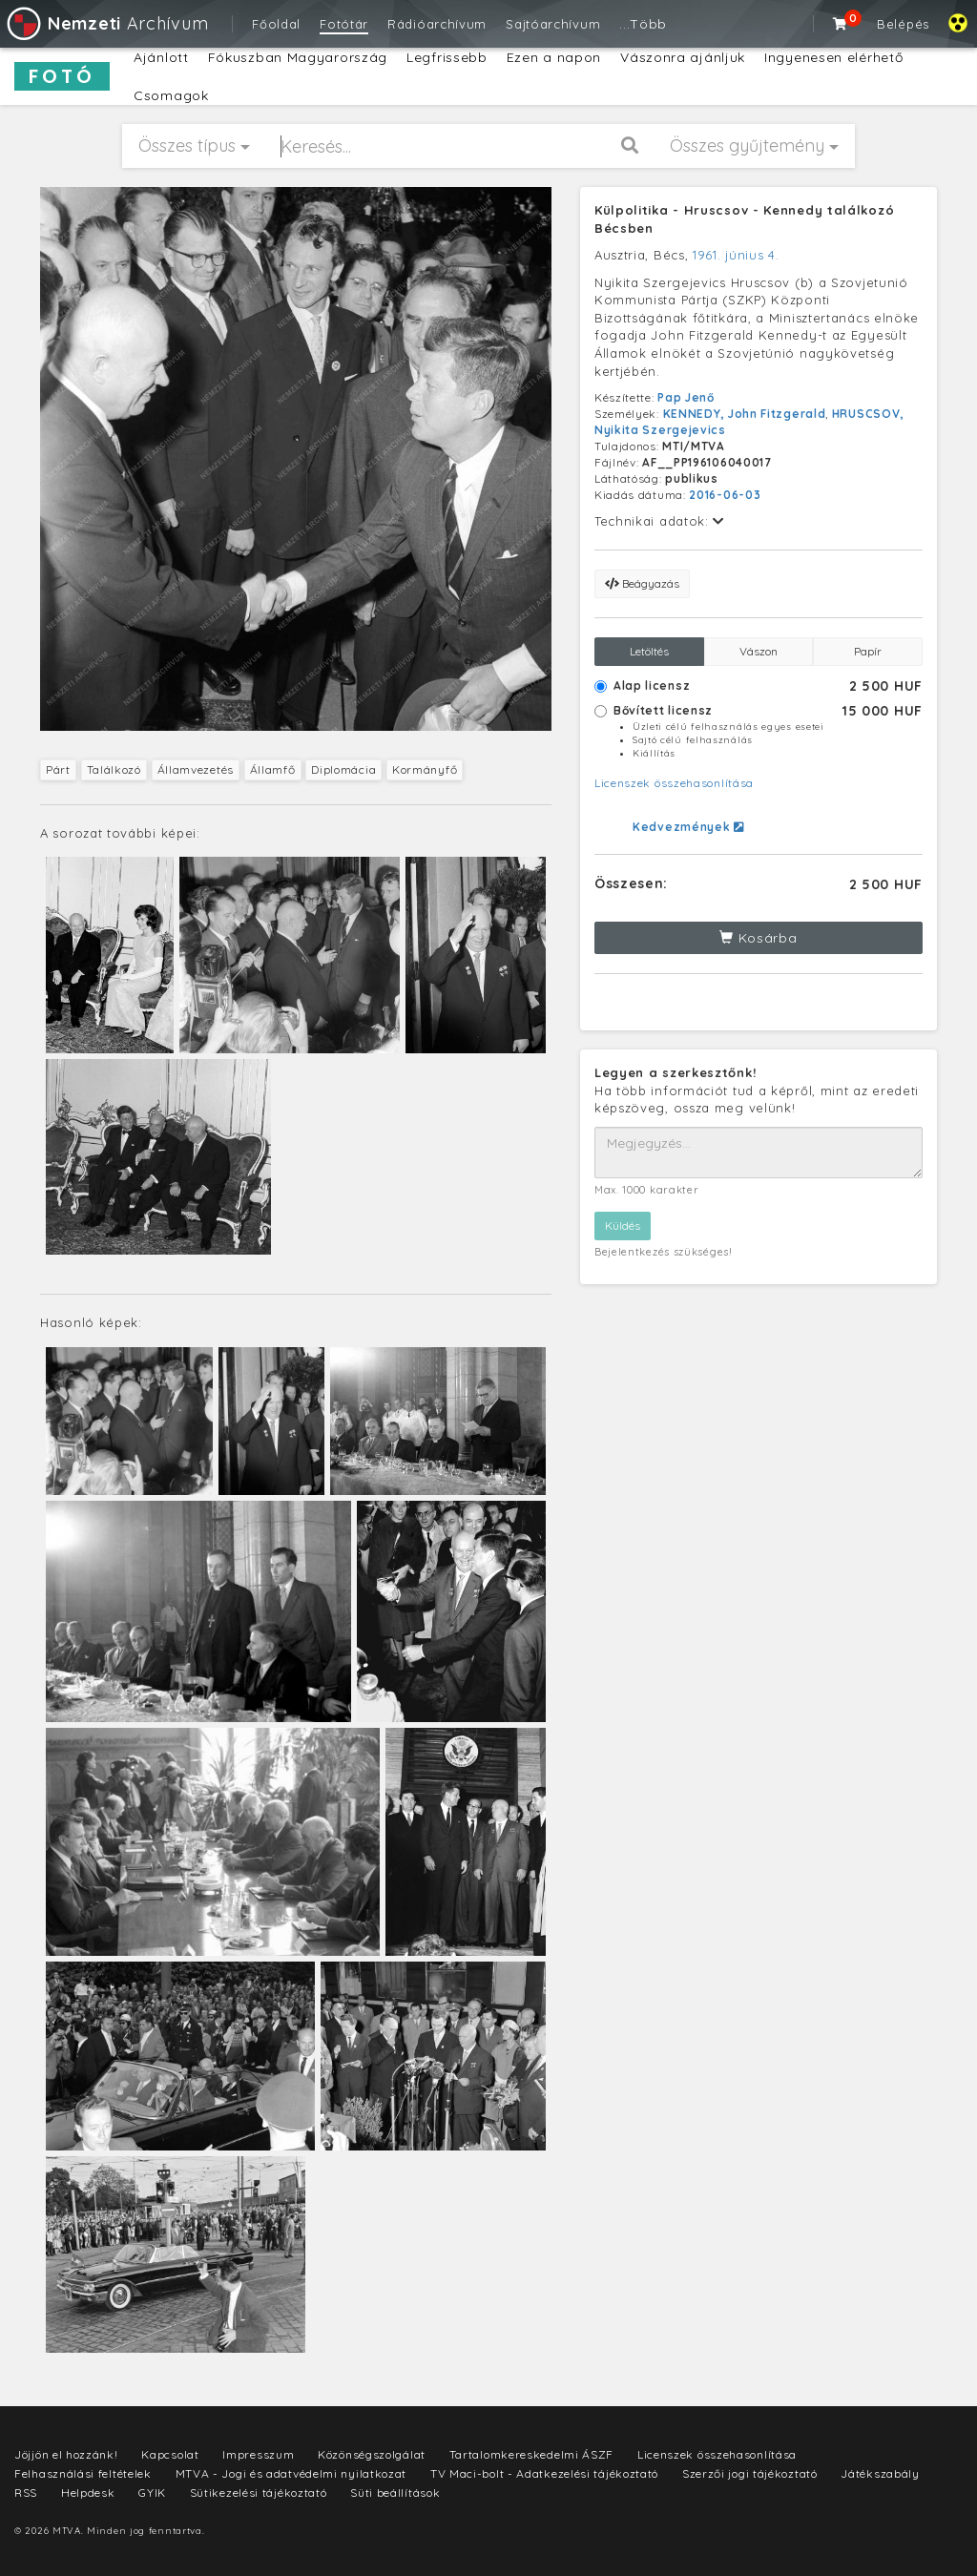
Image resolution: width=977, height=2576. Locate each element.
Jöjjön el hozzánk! (66, 2454)
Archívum (106, 23)
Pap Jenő (686, 397)
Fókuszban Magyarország (297, 57)
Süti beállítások (395, 2492)
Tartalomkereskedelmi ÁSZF (531, 2454)
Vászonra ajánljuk (682, 57)
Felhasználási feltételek (83, 2473)
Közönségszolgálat (372, 2454)
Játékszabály (880, 2473)
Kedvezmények (688, 827)
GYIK (152, 2492)
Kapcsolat (169, 2454)
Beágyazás (642, 583)
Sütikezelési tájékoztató (258, 2492)
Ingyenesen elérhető (833, 57)
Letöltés (649, 651)
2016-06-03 (724, 495)
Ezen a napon (554, 57)
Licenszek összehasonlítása (674, 783)
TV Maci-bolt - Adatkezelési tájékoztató (544, 2473)
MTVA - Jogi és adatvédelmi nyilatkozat (291, 2473)
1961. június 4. (736, 254)
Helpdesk (88, 2492)
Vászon (758, 651)
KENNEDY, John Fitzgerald (744, 413)
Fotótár (344, 23)
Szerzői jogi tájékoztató (750, 2473)
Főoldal (276, 23)
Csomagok (171, 95)
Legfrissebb (447, 57)
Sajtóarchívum (553, 23)
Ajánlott (161, 57)
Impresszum (258, 2454)
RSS (25, 2492)
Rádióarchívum (437, 23)
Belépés (903, 23)
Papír (868, 651)
